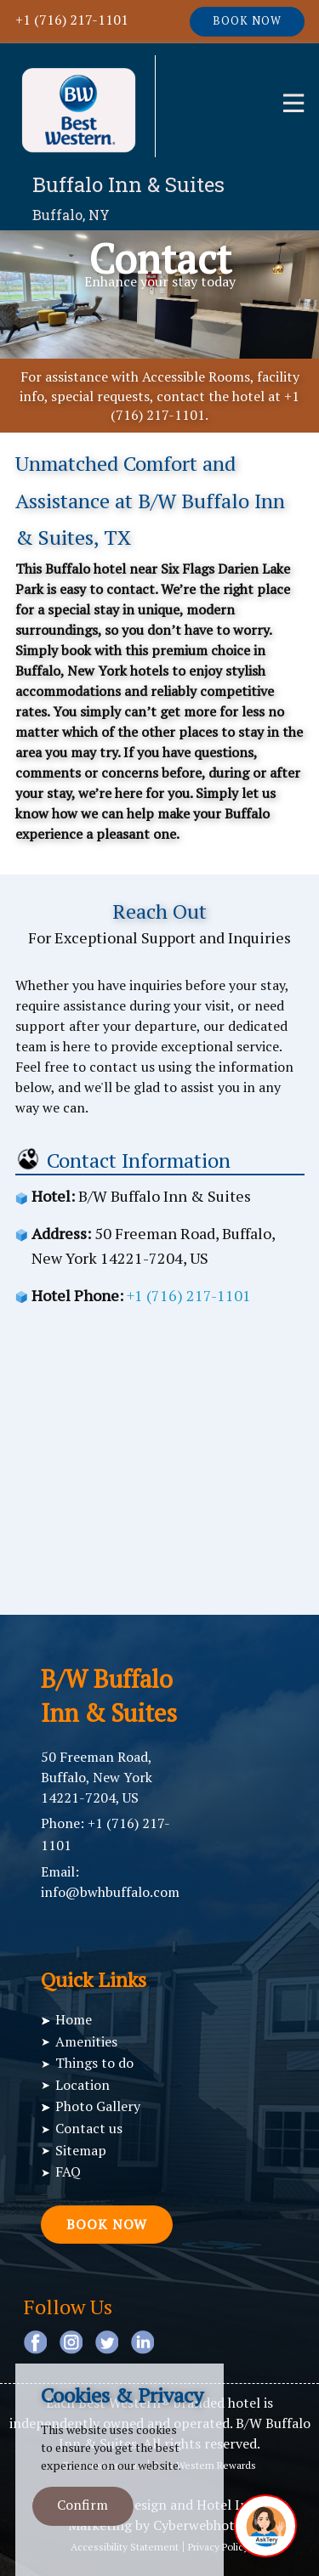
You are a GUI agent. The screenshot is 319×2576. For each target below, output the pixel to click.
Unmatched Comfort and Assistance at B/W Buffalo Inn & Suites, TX (150, 500)
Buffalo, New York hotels (91, 670)
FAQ (68, 2171)
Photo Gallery (97, 2106)
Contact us (88, 2128)
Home (73, 2019)
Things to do (94, 2062)
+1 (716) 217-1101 (71, 19)
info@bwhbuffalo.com (110, 1891)
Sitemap (80, 2150)
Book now (247, 21)
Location (82, 2084)
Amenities (86, 2041)
